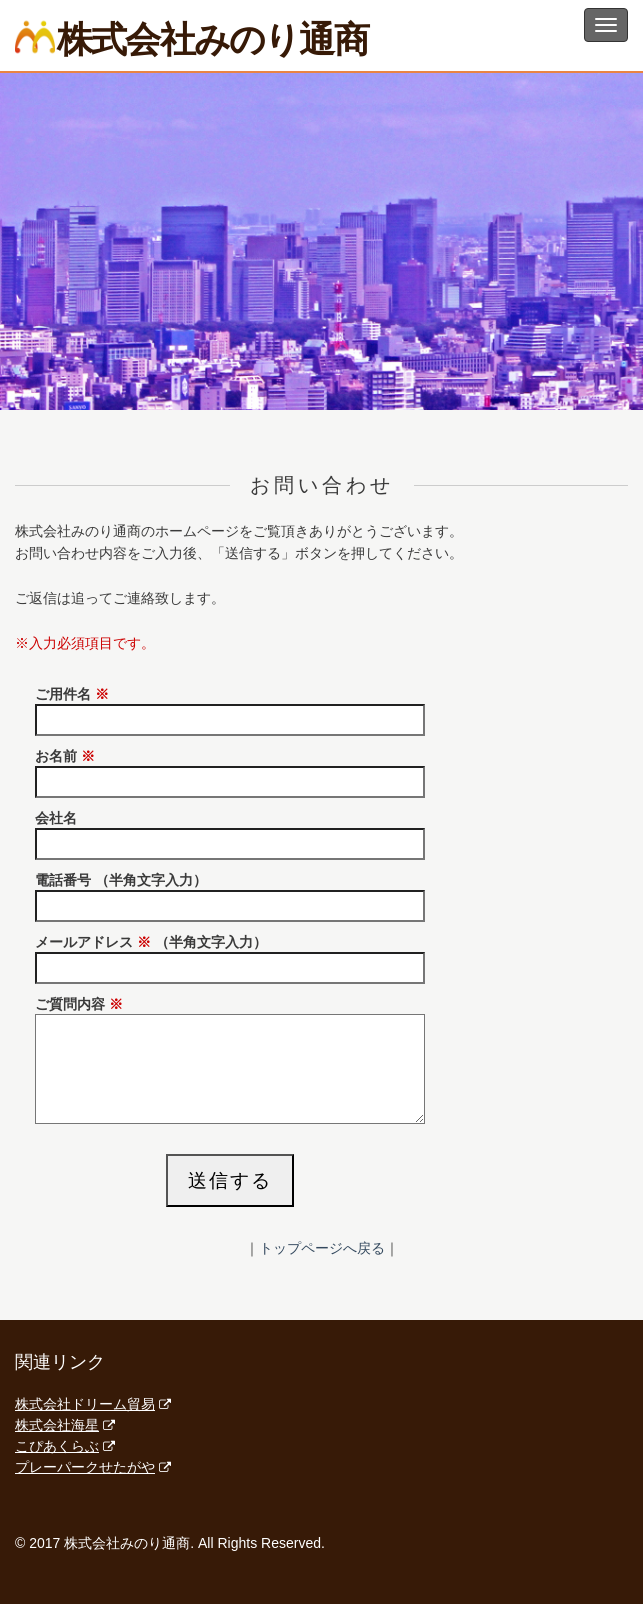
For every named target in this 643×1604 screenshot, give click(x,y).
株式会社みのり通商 (191, 38)
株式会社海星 (65, 1425)
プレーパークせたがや (93, 1467)
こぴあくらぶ (65, 1446)
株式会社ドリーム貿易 (93, 1404)
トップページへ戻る (322, 1248)
